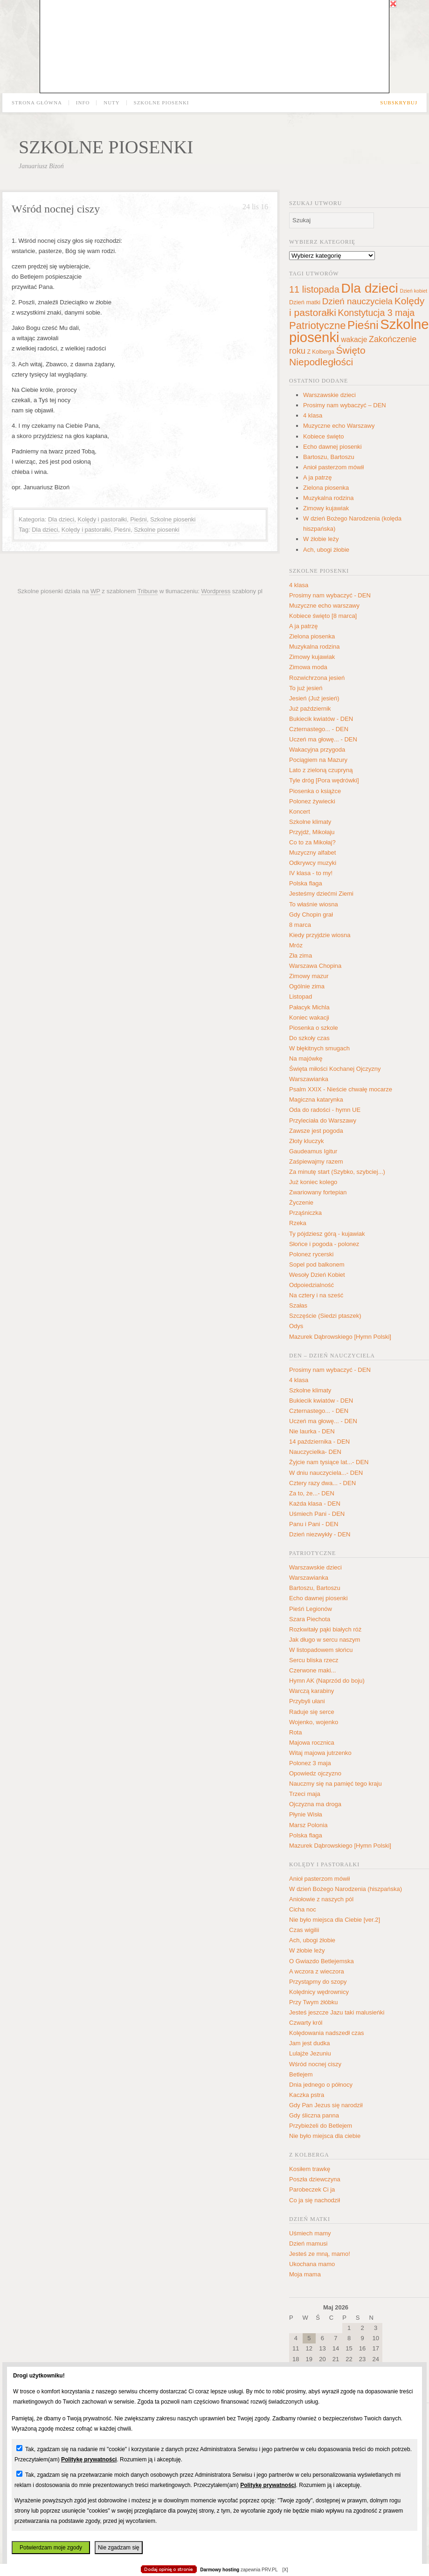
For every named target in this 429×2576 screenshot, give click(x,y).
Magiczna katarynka (316, 1099)
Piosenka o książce (315, 791)
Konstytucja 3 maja (376, 313)
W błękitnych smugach (319, 1048)
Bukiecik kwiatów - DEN (321, 718)
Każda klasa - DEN (314, 1503)
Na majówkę (306, 1058)
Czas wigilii (304, 1929)
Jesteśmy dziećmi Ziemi (321, 893)
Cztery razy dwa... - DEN (322, 1483)
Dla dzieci (61, 519)
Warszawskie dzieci (329, 394)
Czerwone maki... (312, 1670)
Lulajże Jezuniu (310, 2053)
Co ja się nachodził (314, 2200)
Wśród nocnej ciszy (56, 209)
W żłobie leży (321, 538)
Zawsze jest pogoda (316, 1130)
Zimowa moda (308, 667)
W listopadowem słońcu (321, 1649)
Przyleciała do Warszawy (322, 1120)
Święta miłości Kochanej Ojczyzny (335, 1068)
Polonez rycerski (311, 1254)
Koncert (299, 811)
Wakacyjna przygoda (317, 749)
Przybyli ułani (307, 1701)
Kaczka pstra (306, 2094)
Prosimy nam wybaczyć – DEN (344, 405)
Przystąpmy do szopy (318, 1981)
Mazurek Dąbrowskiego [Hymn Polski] (340, 1336)
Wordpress (216, 591)
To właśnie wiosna (313, 904)
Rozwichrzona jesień (317, 677)
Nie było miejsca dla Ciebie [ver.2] (334, 1919)
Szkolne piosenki (161, 102)
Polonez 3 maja (310, 1763)
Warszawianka (308, 1079)
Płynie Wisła (305, 1814)
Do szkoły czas (309, 1038)
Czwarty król (306, 2022)
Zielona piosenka (326, 487)
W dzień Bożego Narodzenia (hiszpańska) (345, 1888)
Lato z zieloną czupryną (321, 770)
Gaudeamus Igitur (313, 1151)
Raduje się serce (311, 1711)
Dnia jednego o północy (321, 2084)
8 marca (300, 924)
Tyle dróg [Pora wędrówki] (324, 780)
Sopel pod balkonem (317, 1264)
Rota (295, 1732)
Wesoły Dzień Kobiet (317, 1274)
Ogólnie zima (307, 986)
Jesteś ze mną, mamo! (319, 2253)
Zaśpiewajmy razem (316, 1161)
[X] (285, 2569)
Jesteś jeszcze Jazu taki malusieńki (336, 2012)
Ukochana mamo (312, 2264)
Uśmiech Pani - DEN (317, 1513)
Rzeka (297, 1222)
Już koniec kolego (313, 1181)
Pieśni (138, 519)
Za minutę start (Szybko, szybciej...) (337, 1171)
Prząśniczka (305, 1212)
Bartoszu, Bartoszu (328, 456)
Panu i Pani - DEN (314, 1524)
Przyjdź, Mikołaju (312, 832)
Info (83, 102)
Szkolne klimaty (310, 821)
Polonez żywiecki (312, 801)
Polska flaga (305, 883)
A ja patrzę (317, 477)
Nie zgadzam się (118, 2547)
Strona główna (37, 102)
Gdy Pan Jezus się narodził (326, 2105)
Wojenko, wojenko (313, 1722)
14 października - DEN (319, 1441)
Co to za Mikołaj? (312, 842)
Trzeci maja (304, 1793)
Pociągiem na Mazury (318, 759)
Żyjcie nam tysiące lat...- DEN (329, 1462)
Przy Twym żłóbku (313, 2002)
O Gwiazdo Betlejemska (321, 1961)
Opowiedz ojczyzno (315, 1773)
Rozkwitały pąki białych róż (325, 1629)
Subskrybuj (398, 102)
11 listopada (314, 289)
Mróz (296, 945)
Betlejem (301, 2074)
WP (95, 591)
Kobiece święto (323, 436)
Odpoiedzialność (311, 1284)
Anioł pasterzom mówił (333, 467)
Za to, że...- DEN (311, 1493)
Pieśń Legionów (310, 1608)
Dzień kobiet (413, 291)
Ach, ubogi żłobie (326, 549)
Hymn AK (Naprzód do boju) (327, 1680)
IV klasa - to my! (310, 873)
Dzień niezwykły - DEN (319, 1534)
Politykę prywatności (89, 2459)
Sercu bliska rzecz (313, 1660)
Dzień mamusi (308, 2243)
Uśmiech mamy (310, 2233)
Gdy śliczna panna (314, 2115)
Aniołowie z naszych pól (321, 1899)
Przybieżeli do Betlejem (320, 2125)
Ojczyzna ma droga (315, 1804)
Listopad (300, 996)
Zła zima (300, 955)
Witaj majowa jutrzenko (320, 1752)
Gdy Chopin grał (311, 914)
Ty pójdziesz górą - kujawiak (327, 1233)
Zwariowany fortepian (318, 1192)
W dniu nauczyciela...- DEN (326, 1472)
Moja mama (305, 2274)
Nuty (112, 102)
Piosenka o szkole (313, 1027)
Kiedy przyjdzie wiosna (320, 935)
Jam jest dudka (309, 2043)
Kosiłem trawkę (309, 2168)
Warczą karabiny (311, 1690)
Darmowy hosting (219, 2569)
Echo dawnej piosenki (332, 446)
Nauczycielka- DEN (315, 1451)
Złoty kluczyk (306, 1140)
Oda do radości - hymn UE (324, 1109)
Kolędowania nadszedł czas (326, 2032)
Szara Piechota (309, 1619)
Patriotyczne (317, 325)
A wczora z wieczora (316, 1971)
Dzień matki (304, 302)
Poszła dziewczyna (314, 2179)
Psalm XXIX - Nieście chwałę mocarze (340, 1089)
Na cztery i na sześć (316, 1295)
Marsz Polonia (308, 1825)
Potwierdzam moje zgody (51, 2547)
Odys (296, 1325)
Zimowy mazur (309, 976)
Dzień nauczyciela (357, 301)
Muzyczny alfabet (312, 852)
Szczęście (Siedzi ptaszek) (325, 1315)
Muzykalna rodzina (328, 497)
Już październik (310, 708)
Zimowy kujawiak (326, 508)
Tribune (148, 591)
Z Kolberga (320, 352)
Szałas (298, 1305)
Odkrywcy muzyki (312, 862)
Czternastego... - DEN (318, 729)
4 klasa (312, 415)
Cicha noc (302, 1909)
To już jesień (306, 688)
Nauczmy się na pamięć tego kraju (335, 1783)
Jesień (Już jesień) (314, 698)
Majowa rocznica (311, 1742)
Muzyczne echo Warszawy (338, 425)
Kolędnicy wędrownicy (319, 1991)
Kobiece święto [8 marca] (323, 615)
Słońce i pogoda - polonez (324, 1243)
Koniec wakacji (309, 1017)
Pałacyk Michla (309, 1007)
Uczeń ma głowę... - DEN (323, 739)
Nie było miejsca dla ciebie (324, 2135)
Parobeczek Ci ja (312, 2189)
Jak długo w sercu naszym (324, 1639)
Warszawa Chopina (315, 965)
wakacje (354, 339)
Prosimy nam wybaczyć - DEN (330, 595)
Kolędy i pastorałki (102, 519)
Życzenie (301, 1202)
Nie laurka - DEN (312, 1431)
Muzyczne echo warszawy (324, 605)
